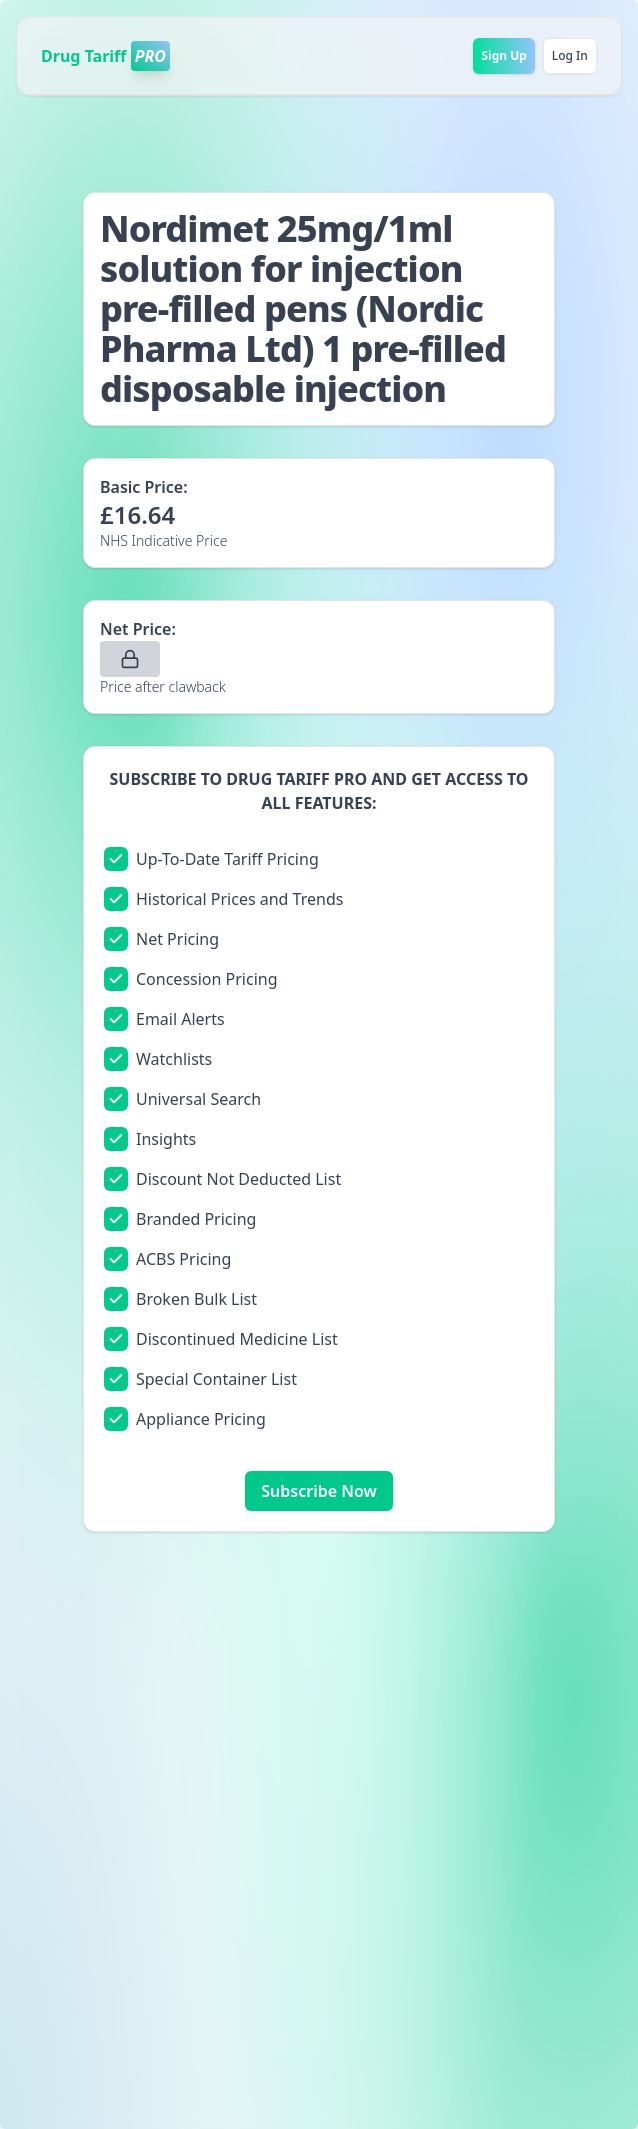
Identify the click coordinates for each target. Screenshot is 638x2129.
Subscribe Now (318, 1491)
